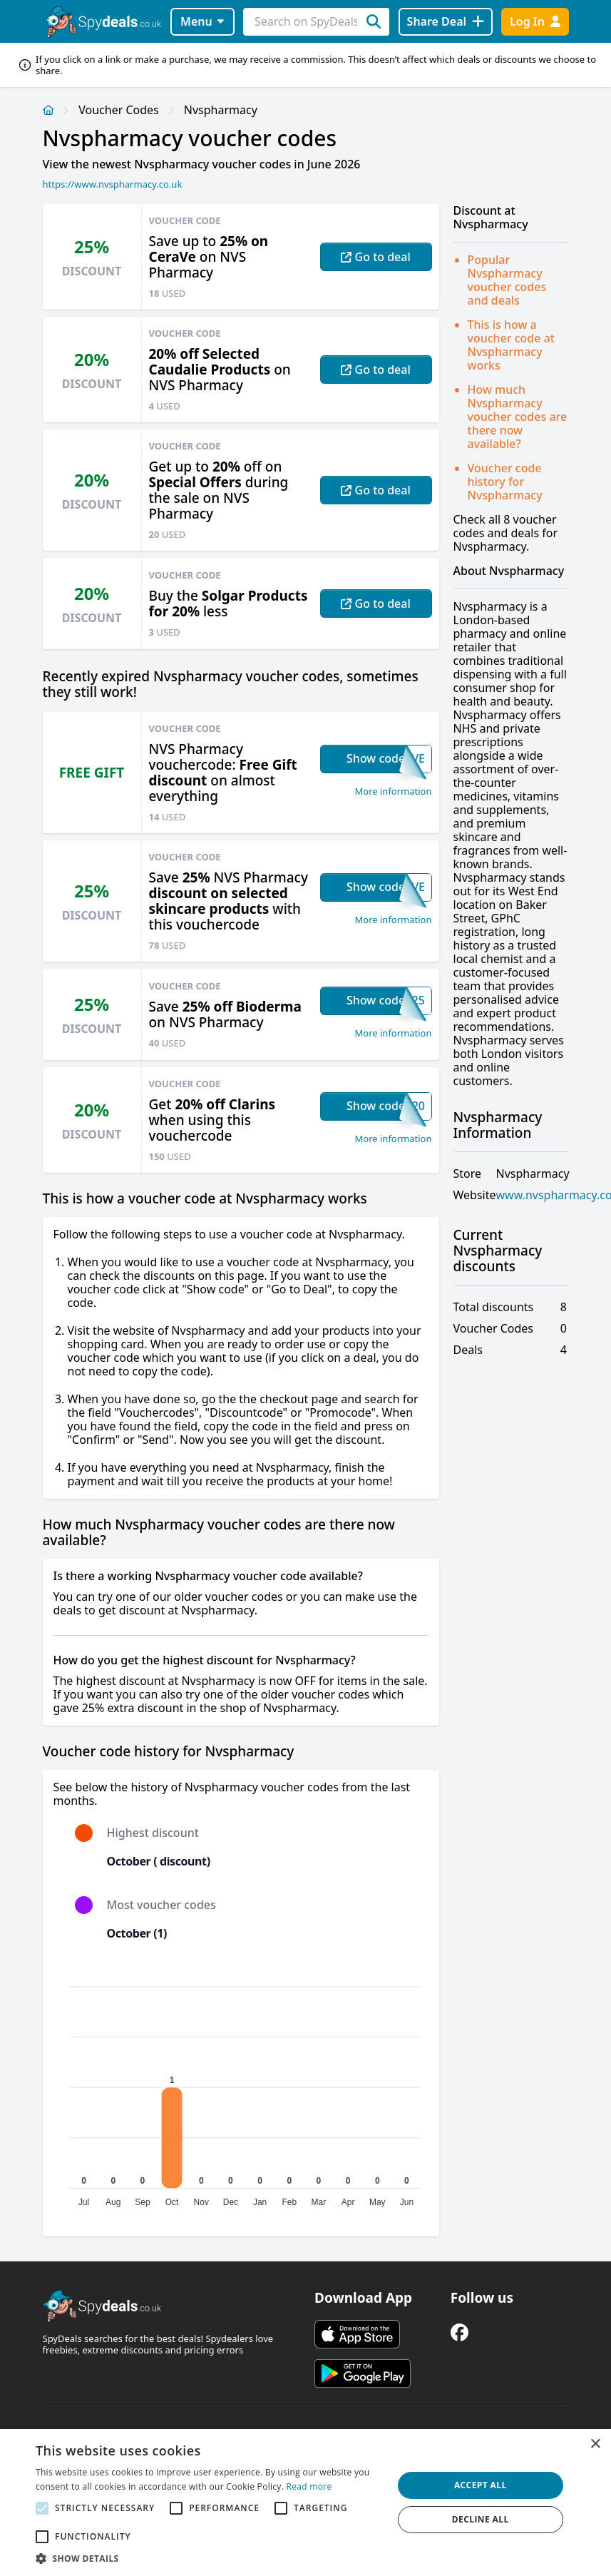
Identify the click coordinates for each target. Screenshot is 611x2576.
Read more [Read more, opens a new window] (309, 2486)
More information (393, 791)
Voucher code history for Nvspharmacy (505, 481)
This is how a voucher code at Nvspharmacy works (511, 345)
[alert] (305, 2502)
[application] (240, 2090)
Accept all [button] (480, 2485)
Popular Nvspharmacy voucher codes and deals (507, 280)
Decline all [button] (480, 2519)
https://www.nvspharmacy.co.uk (113, 184)
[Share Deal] (446, 22)
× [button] (595, 2444)
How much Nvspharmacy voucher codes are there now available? (518, 417)
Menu (202, 21)
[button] (209, 2558)
